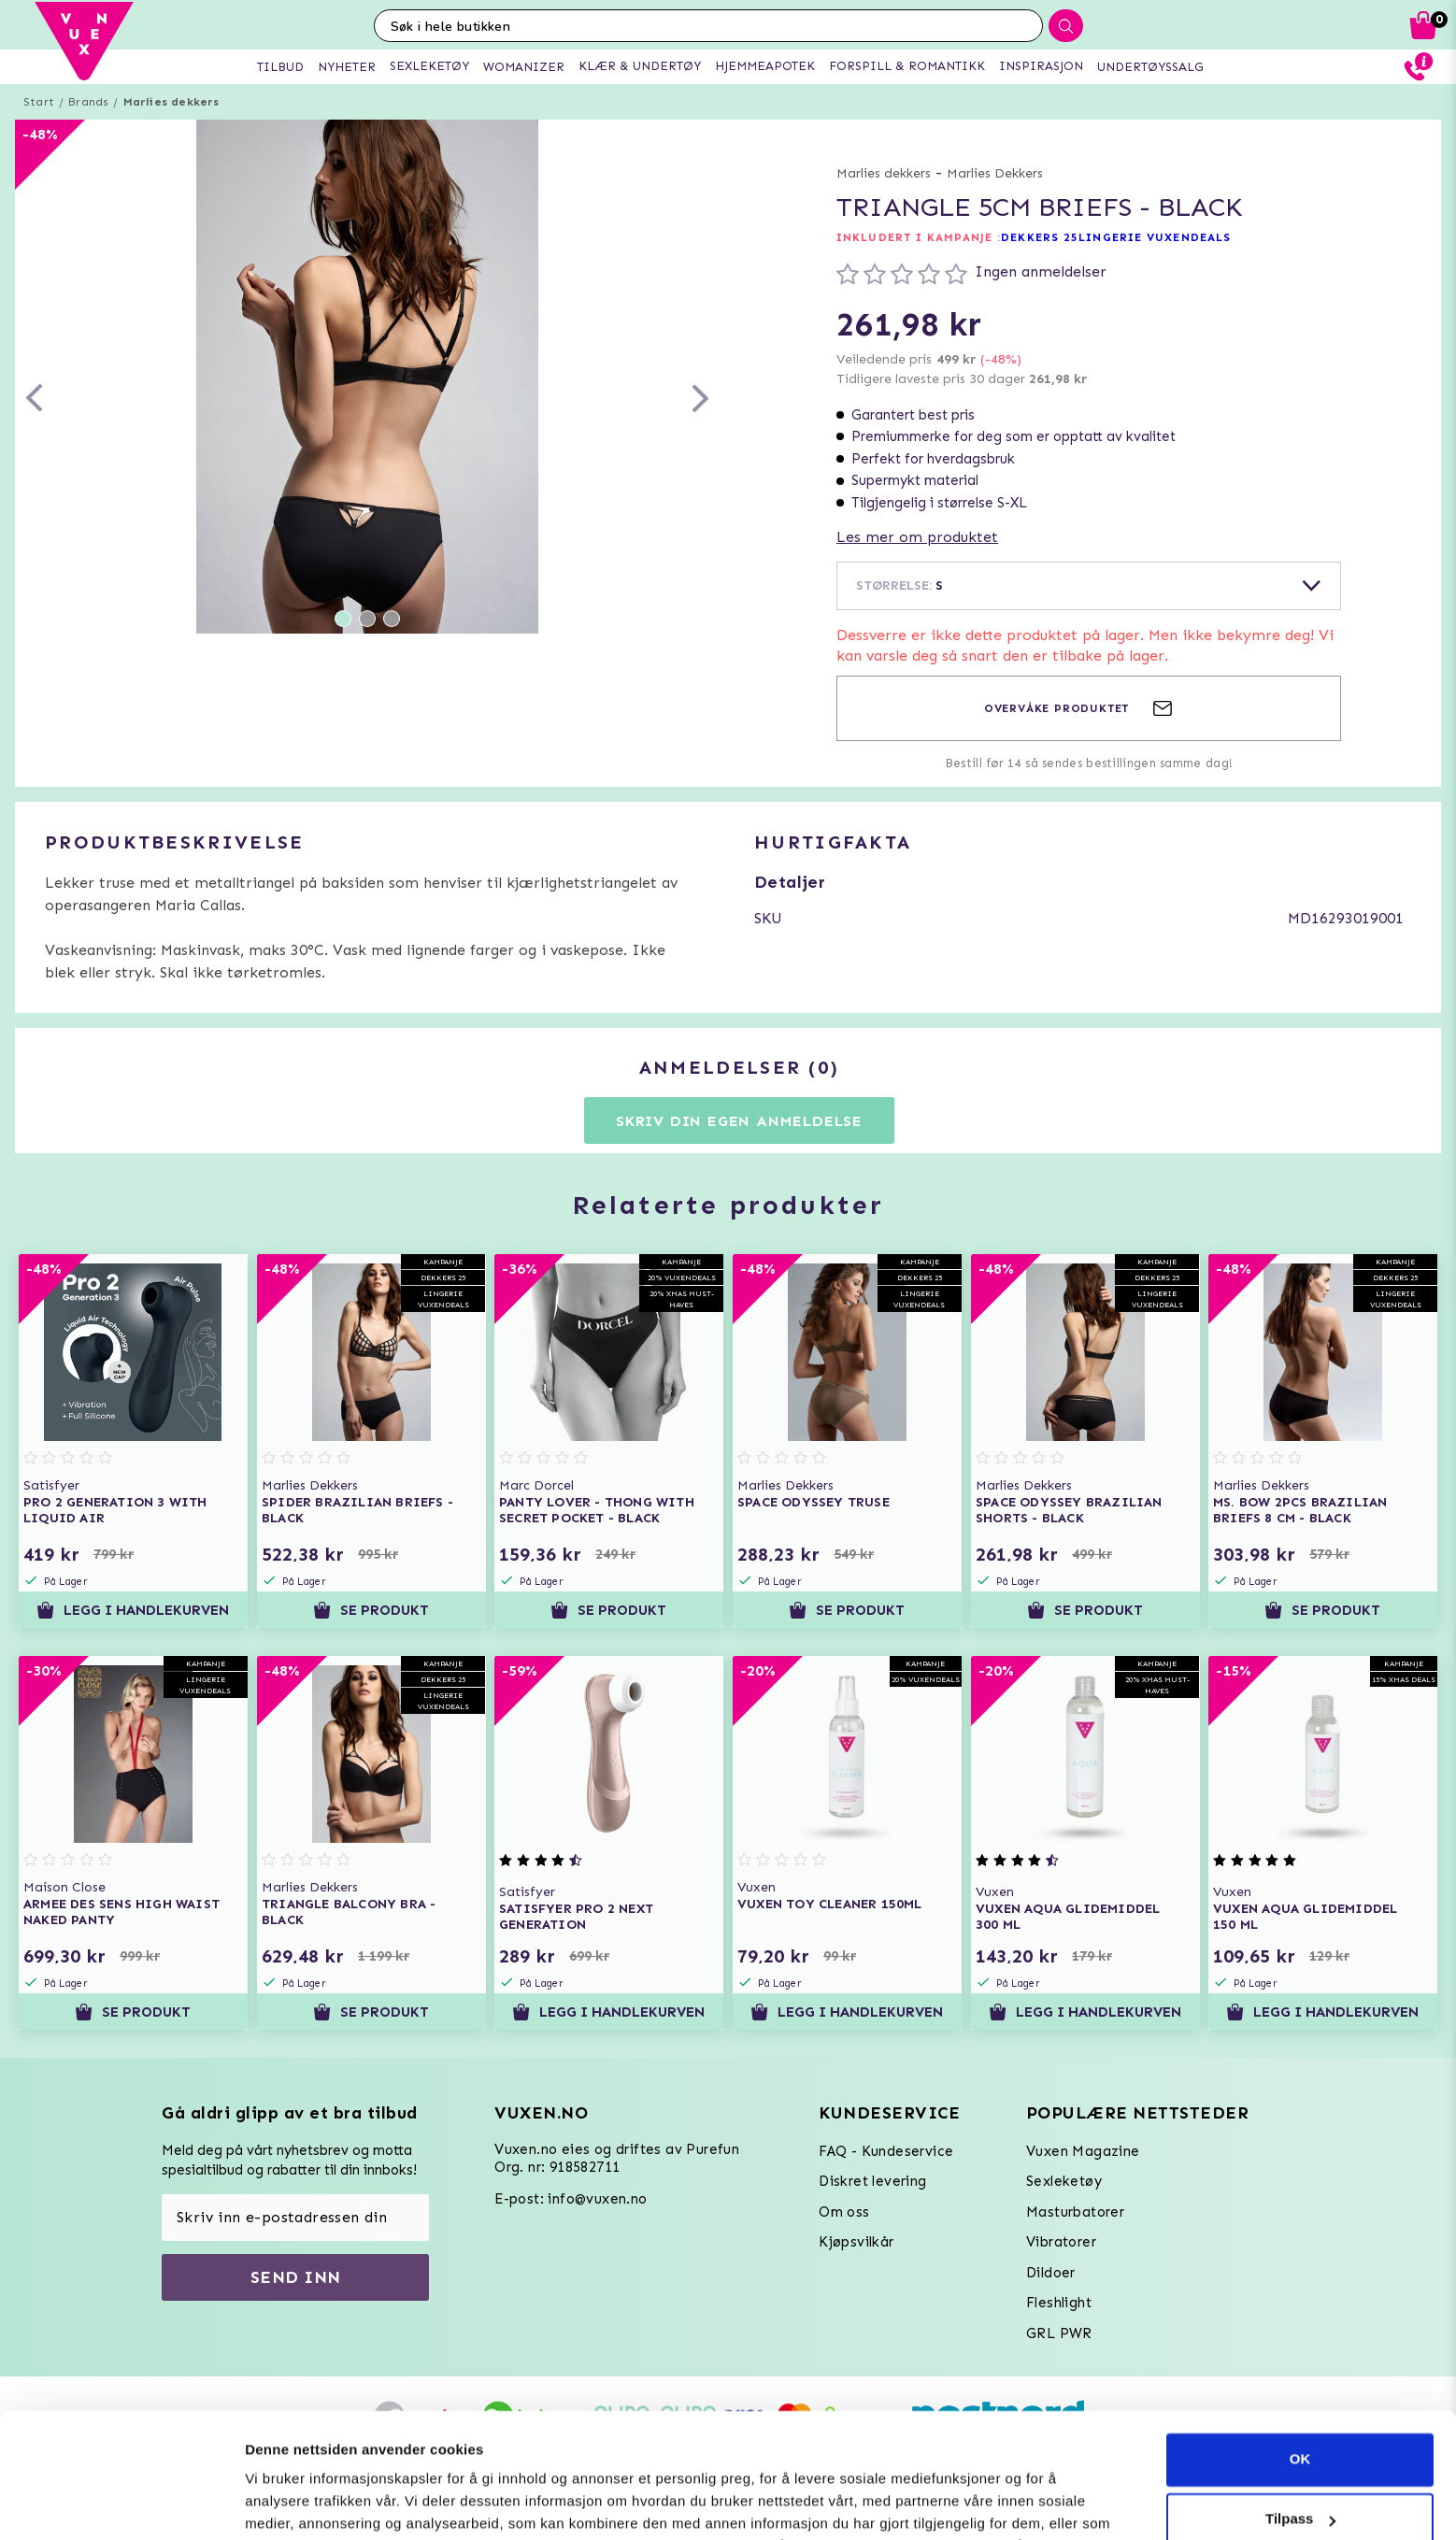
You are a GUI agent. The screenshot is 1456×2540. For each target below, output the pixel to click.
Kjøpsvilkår (856, 2241)
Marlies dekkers (171, 101)
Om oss (844, 2212)
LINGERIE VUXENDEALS (1154, 237)
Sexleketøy (1064, 2181)
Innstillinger (285, 2503)
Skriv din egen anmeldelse (739, 1121)
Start (38, 101)
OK (1300, 2342)
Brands (88, 101)
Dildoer (1051, 2272)
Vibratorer (1061, 2241)
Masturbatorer (1075, 2212)
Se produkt (371, 1610)
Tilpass (1300, 2402)
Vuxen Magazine (1083, 2151)
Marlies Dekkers (995, 173)
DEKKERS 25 (1039, 237)
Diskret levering (872, 2181)
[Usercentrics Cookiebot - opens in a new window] (121, 2504)
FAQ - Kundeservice (886, 2151)
